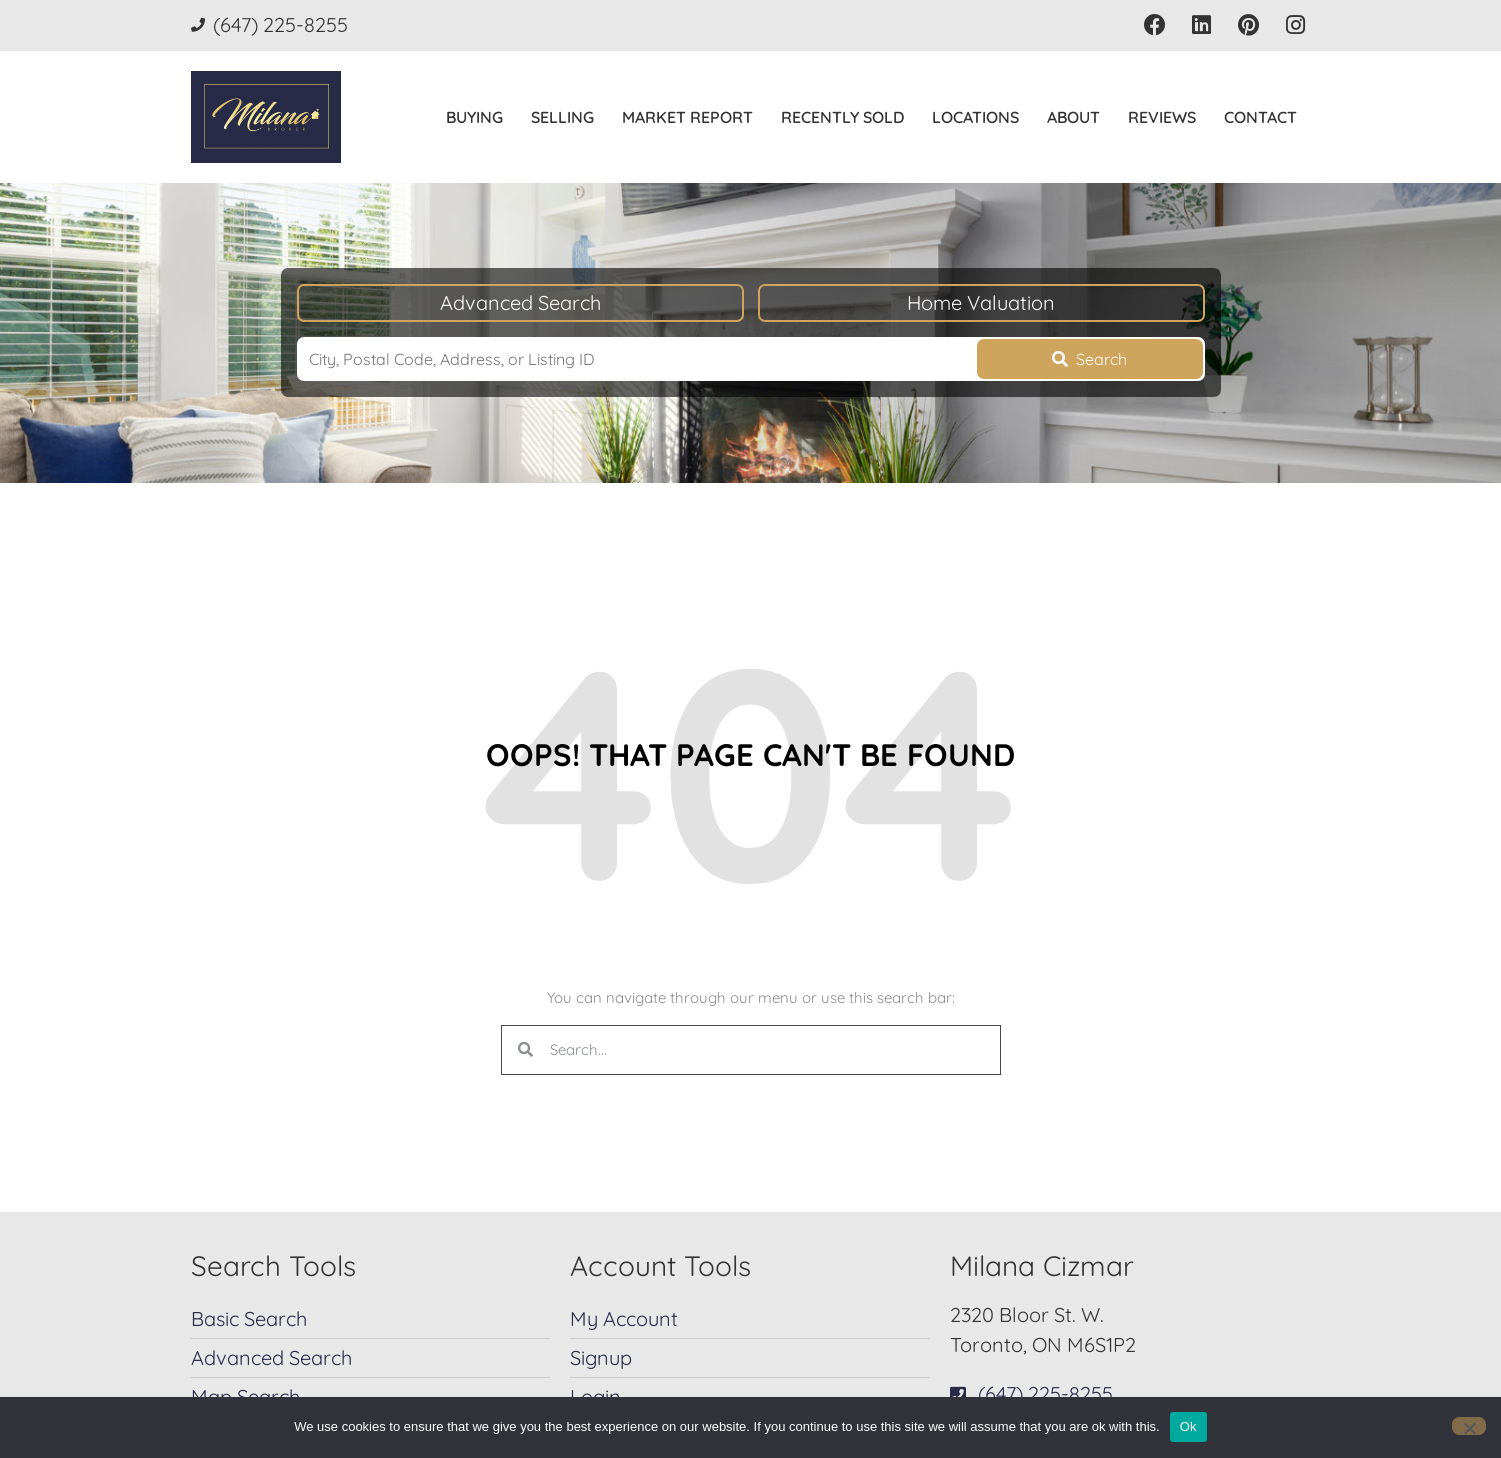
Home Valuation (981, 302)
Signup (601, 1357)
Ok (1188, 1426)
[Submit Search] (1090, 359)
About (1073, 117)
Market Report (687, 117)
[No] (1469, 1426)
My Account (624, 1318)
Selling (562, 117)
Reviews (1162, 117)
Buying (474, 117)
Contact (1260, 117)
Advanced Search (520, 302)
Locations (975, 117)
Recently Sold (842, 117)
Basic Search (249, 1318)
